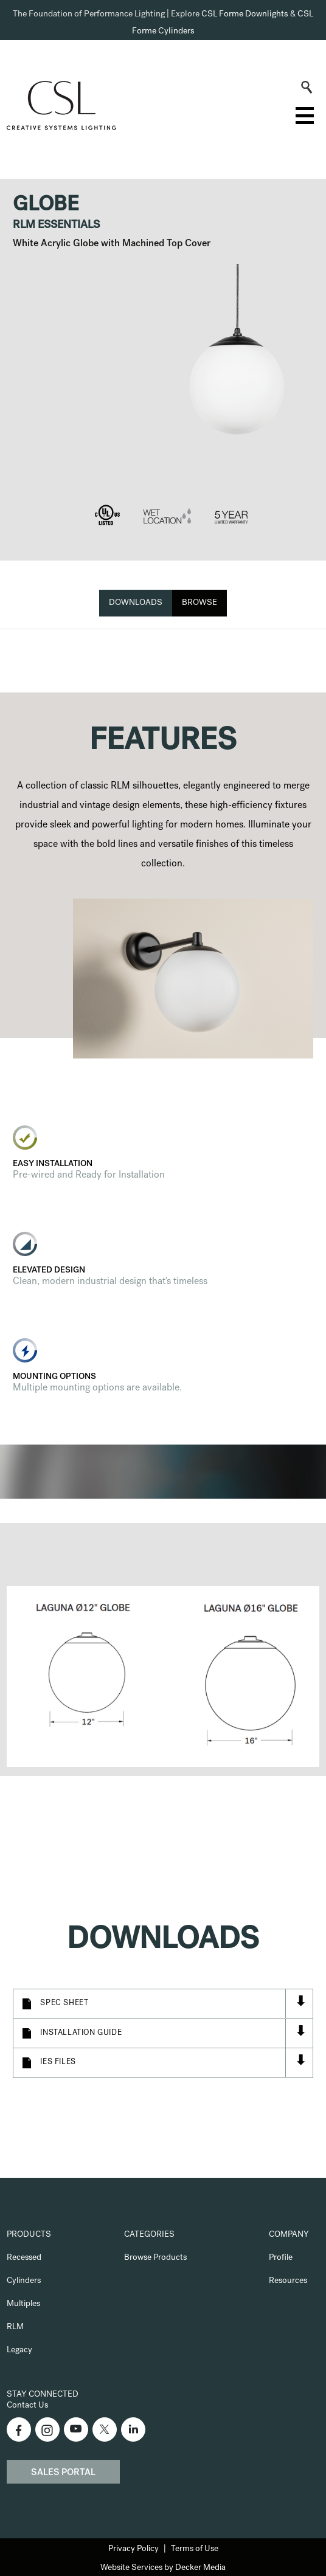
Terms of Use (194, 2549)
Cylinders (24, 2281)
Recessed (24, 2258)
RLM (15, 2327)
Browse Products (155, 2258)
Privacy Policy (133, 2549)
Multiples (23, 2304)
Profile (281, 2258)
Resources (288, 2281)
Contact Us (27, 2406)
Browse (199, 603)
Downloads (135, 603)
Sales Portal (63, 2473)
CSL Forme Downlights (244, 14)
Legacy (19, 2350)
